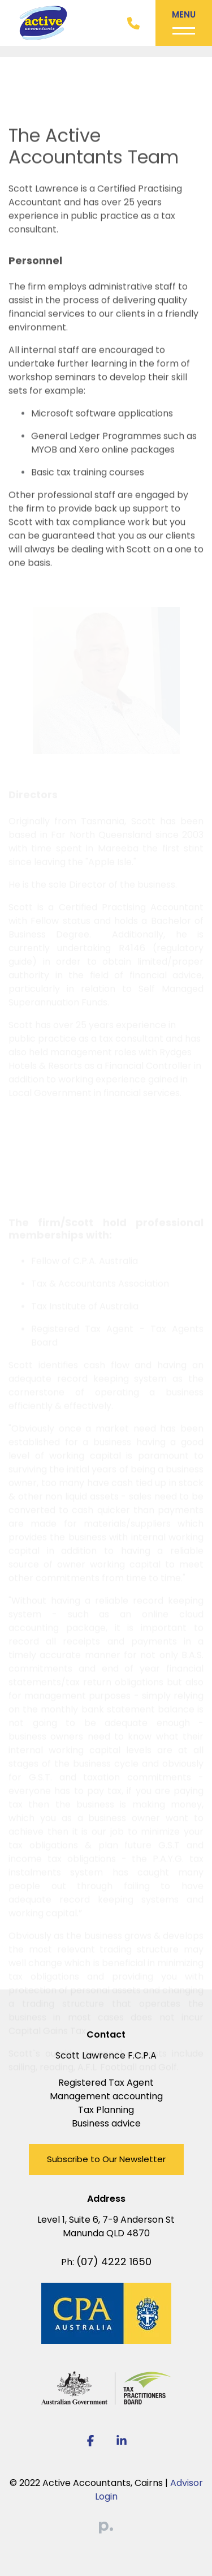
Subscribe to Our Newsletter (106, 2159)
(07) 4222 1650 (114, 2261)
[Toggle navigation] (183, 23)
